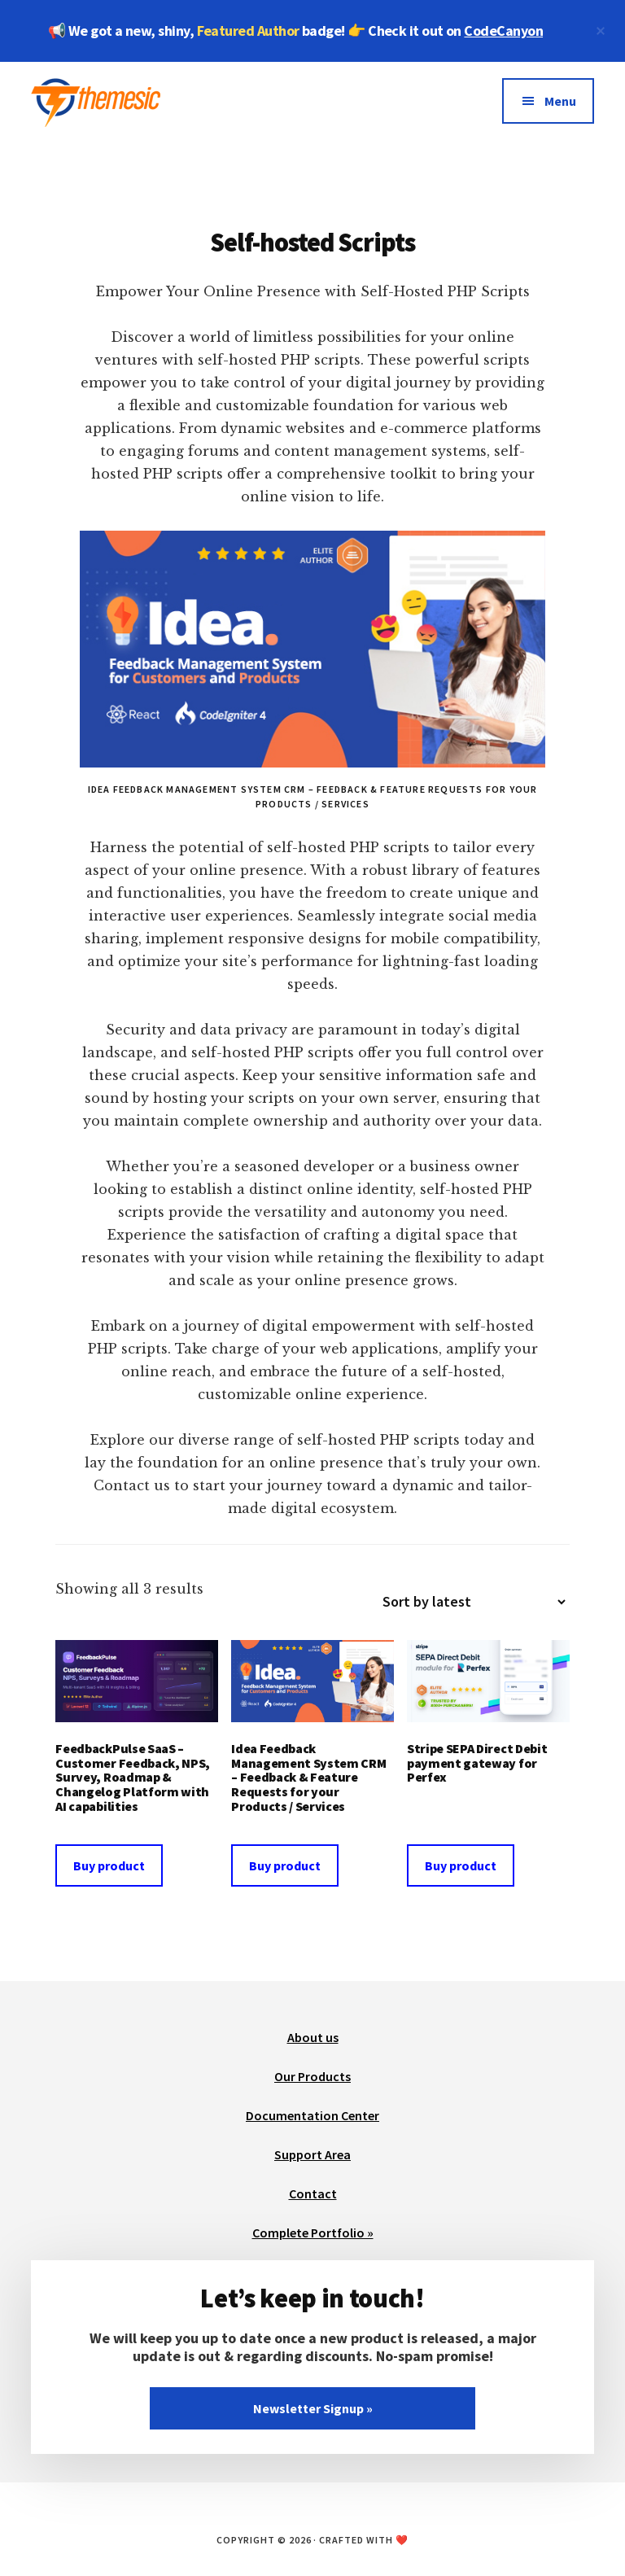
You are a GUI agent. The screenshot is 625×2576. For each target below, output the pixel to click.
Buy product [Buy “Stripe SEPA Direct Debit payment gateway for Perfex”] (460, 1865)
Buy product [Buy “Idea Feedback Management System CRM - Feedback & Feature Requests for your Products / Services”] (285, 1865)
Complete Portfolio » (313, 2232)
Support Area (312, 2154)
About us (313, 2037)
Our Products (312, 2076)
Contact (313, 2193)
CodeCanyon (503, 30)
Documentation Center (312, 2115)
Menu (560, 101)
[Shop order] (467, 1602)
